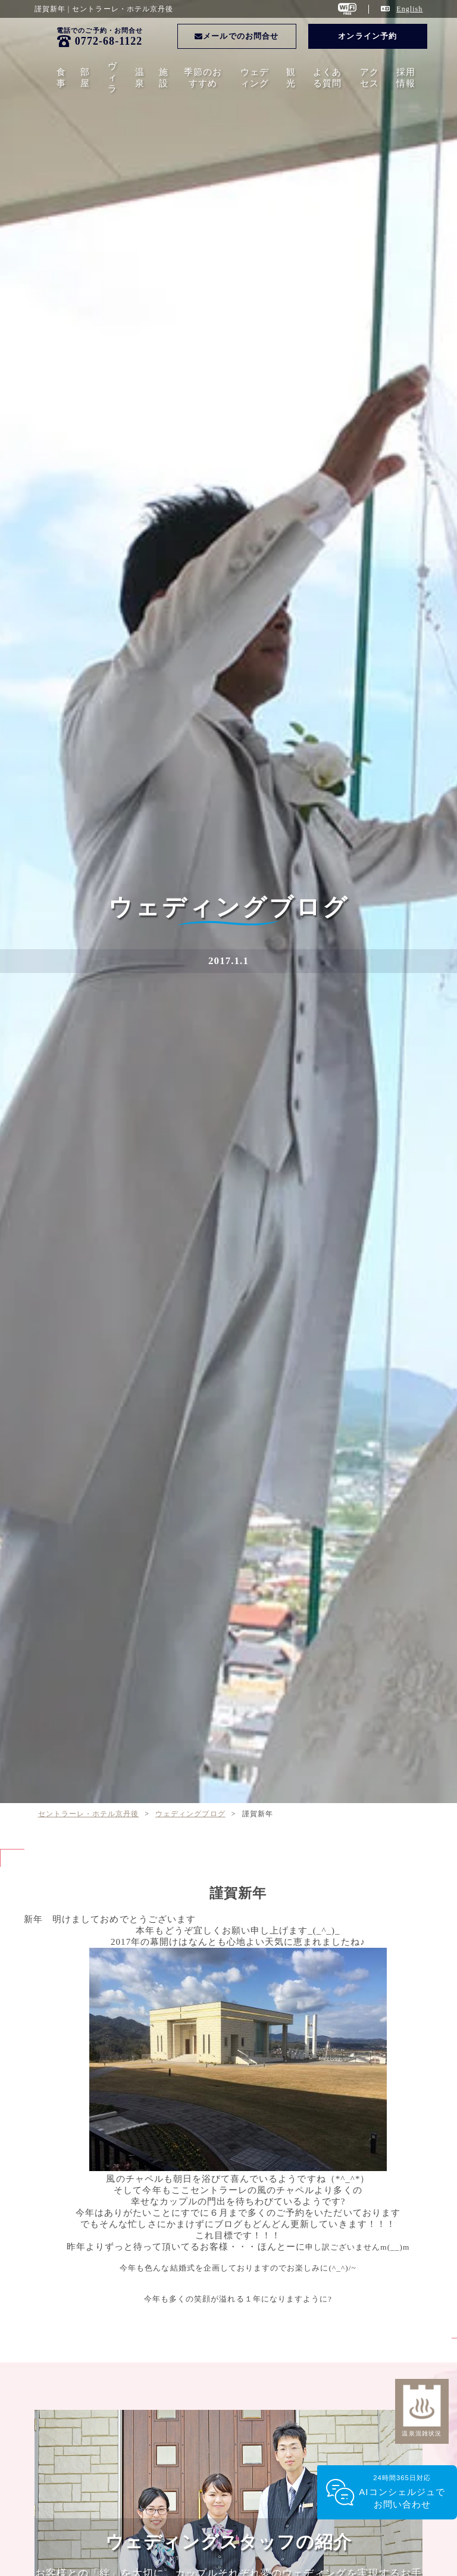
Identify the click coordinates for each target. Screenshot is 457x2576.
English (409, 9)
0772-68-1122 (109, 41)
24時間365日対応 (402, 2492)
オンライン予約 (367, 36)
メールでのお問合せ (236, 36)
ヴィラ (112, 77)
